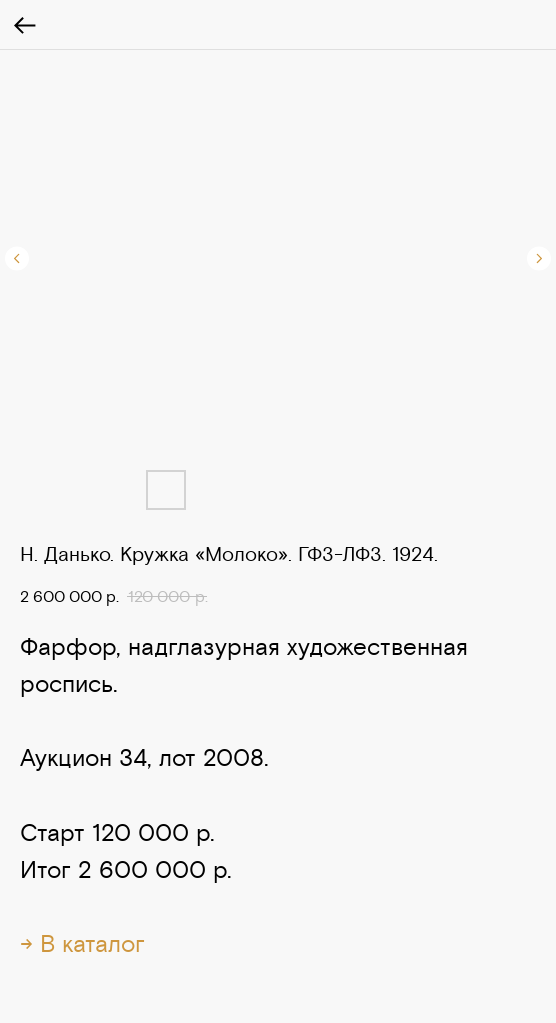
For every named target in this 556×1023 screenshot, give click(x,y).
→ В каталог (82, 943)
